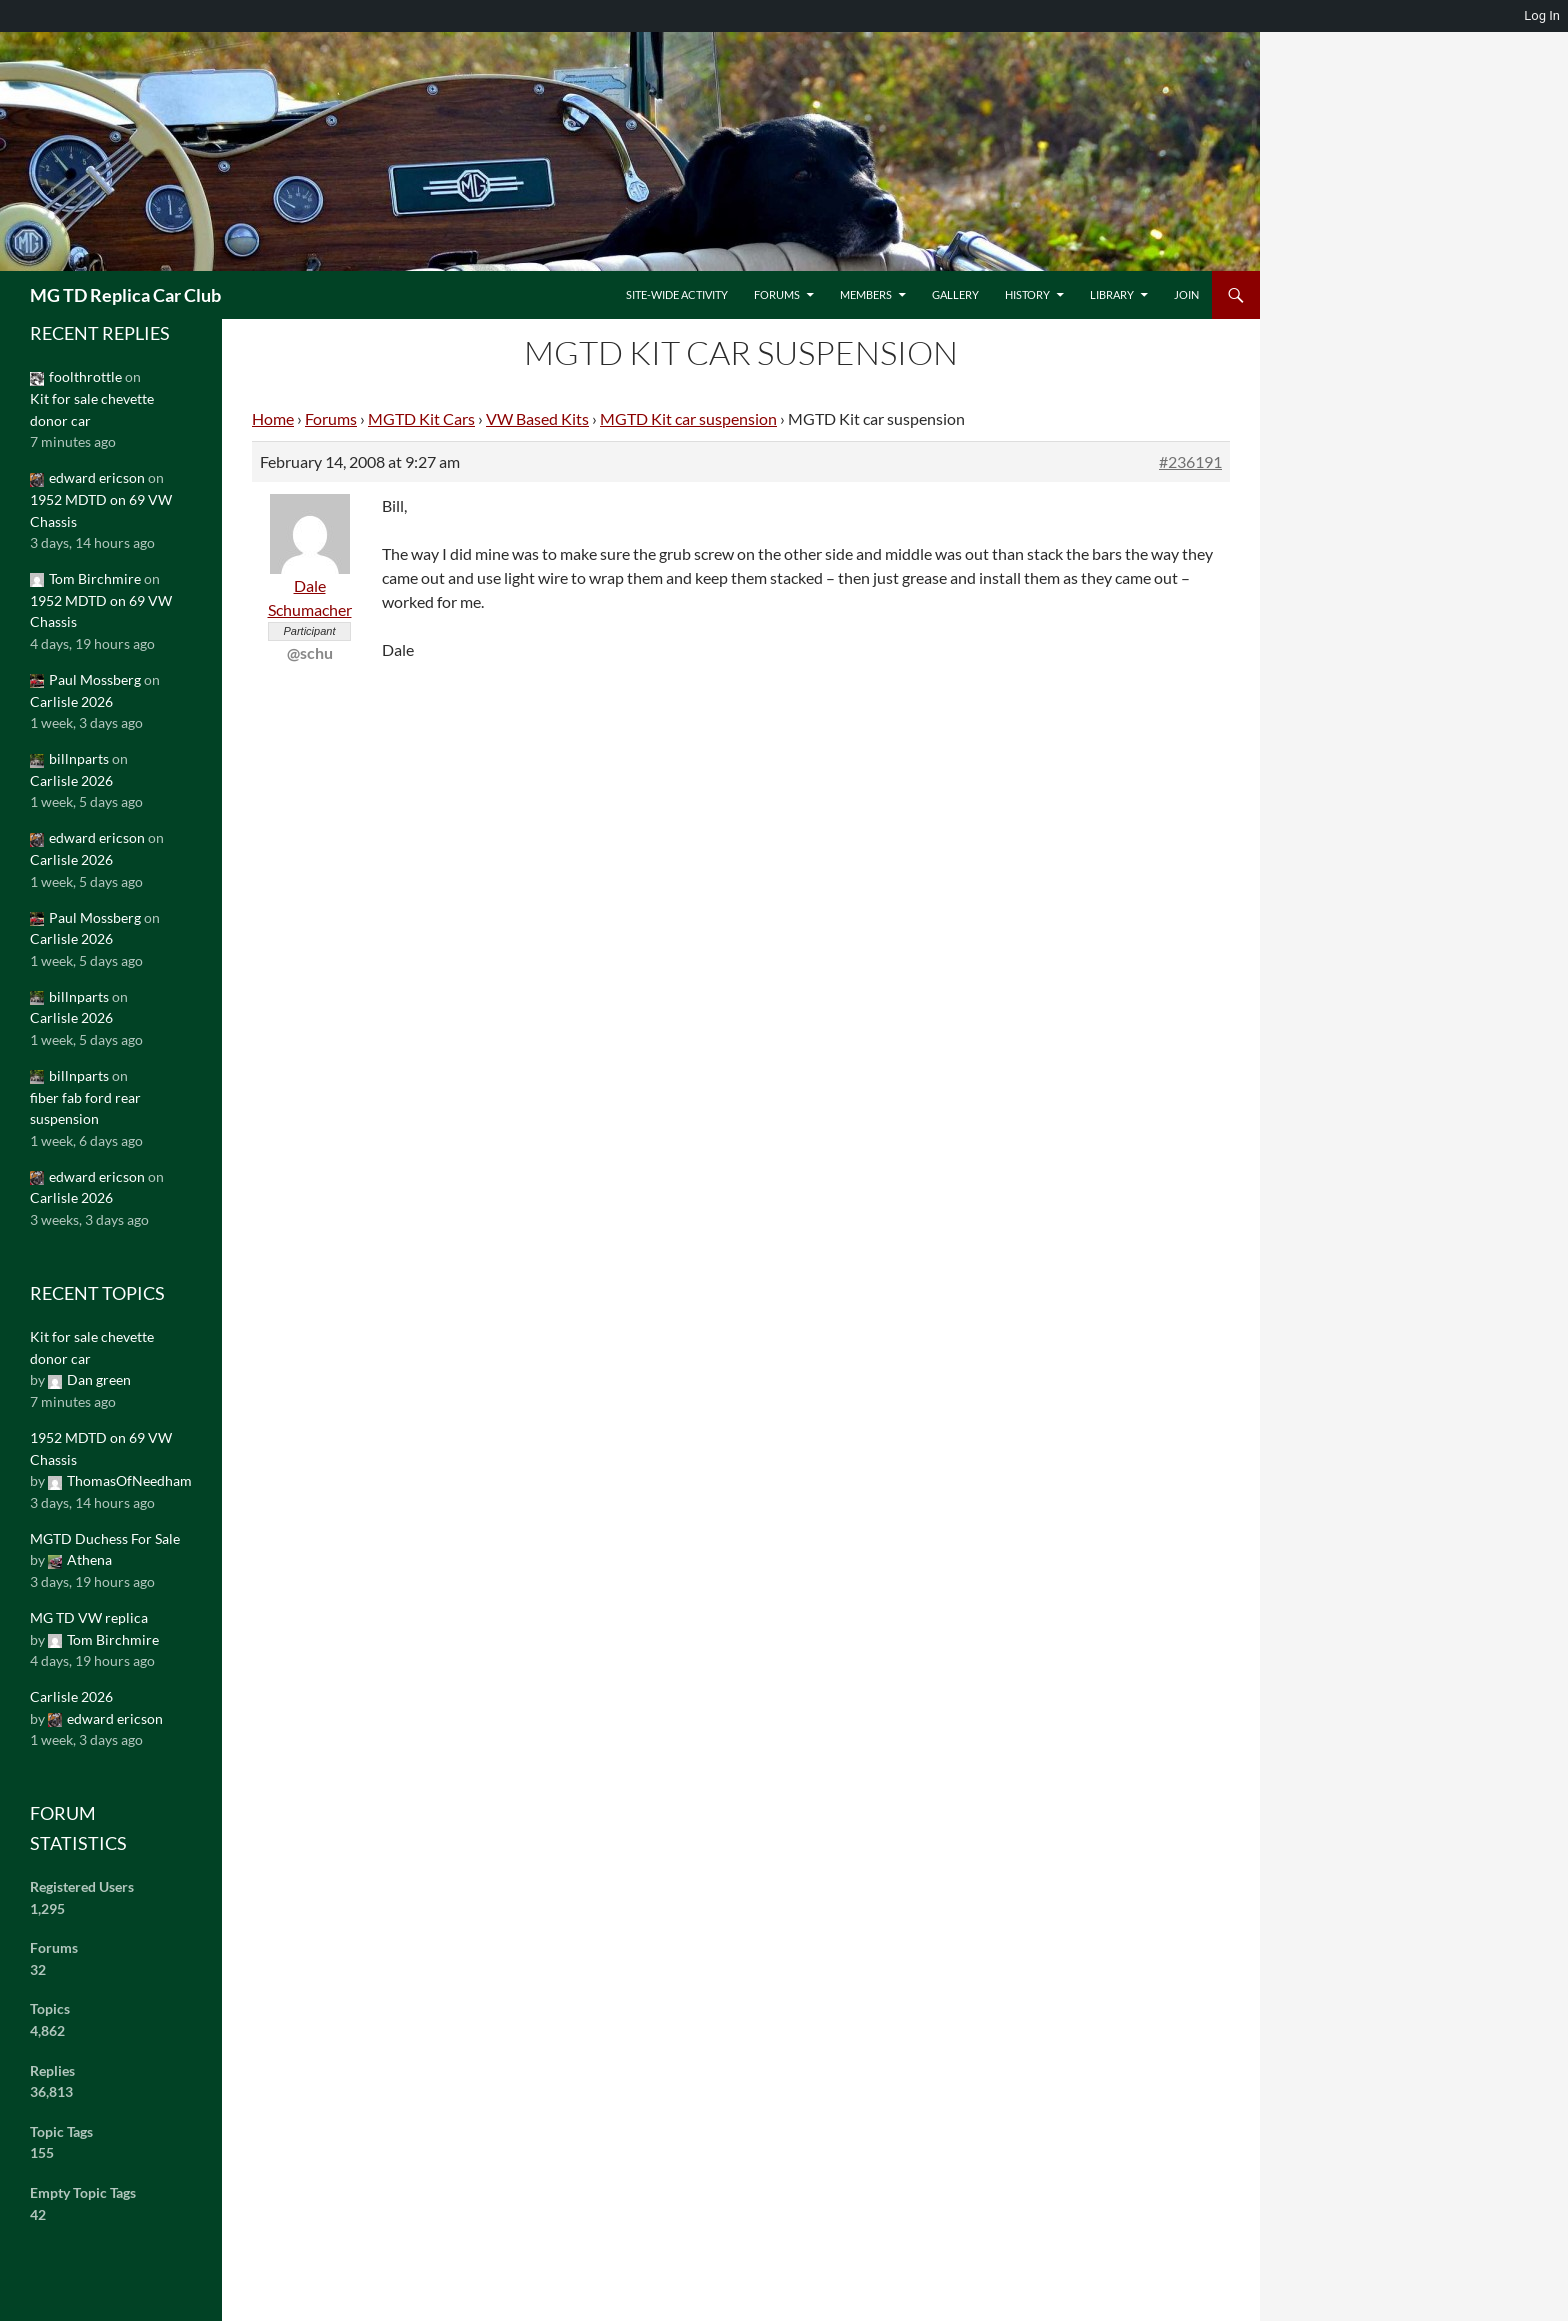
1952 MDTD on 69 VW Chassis (101, 510)
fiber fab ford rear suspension (85, 1108)
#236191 (1190, 461)
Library (1112, 294)
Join (1186, 294)
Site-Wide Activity (677, 294)
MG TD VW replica (89, 1617)
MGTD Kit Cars (421, 418)
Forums (777, 294)
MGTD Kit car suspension (688, 418)
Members (866, 294)
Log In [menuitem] (1542, 15)
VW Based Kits (537, 418)
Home (273, 418)
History (1027, 294)
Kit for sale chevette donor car (92, 409)
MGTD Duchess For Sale (105, 1538)
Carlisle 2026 (71, 701)
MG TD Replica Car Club (125, 295)
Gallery (955, 294)
